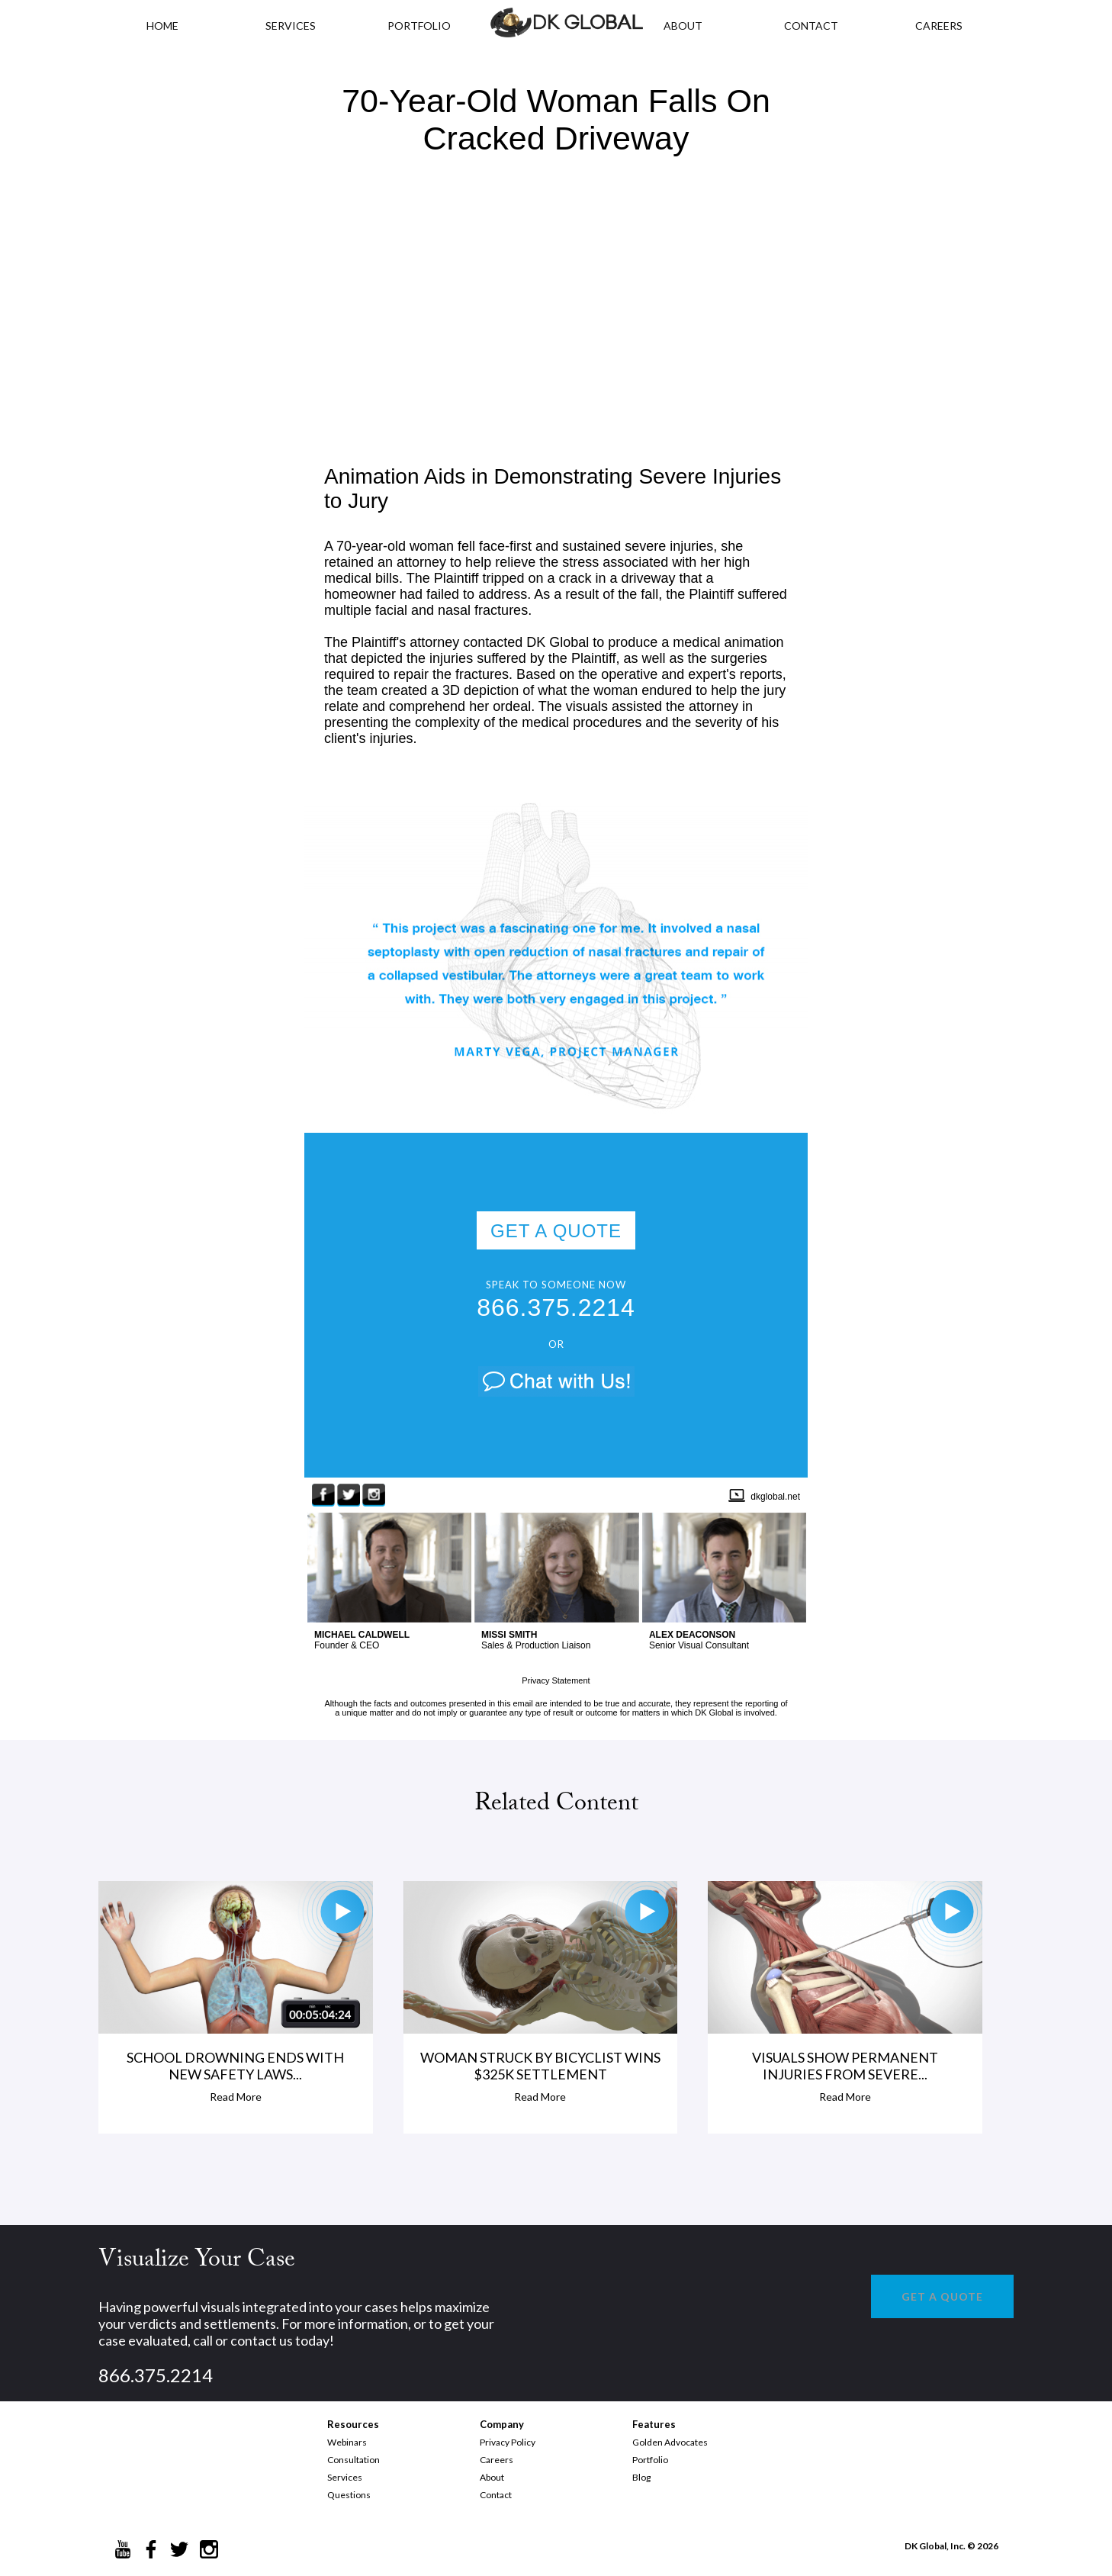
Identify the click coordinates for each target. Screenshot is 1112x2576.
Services (290, 25)
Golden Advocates (670, 2442)
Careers (496, 2459)
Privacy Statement (556, 1680)
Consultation (353, 2459)
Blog (641, 2477)
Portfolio (650, 2459)
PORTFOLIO (419, 25)
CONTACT (811, 25)
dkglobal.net (775, 1496)
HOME (162, 25)
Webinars (347, 2442)
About (492, 2477)
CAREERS (939, 25)
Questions (349, 2494)
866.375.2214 (556, 1307)
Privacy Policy (507, 2442)
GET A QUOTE (556, 1230)
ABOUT (683, 25)
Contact (496, 2494)
